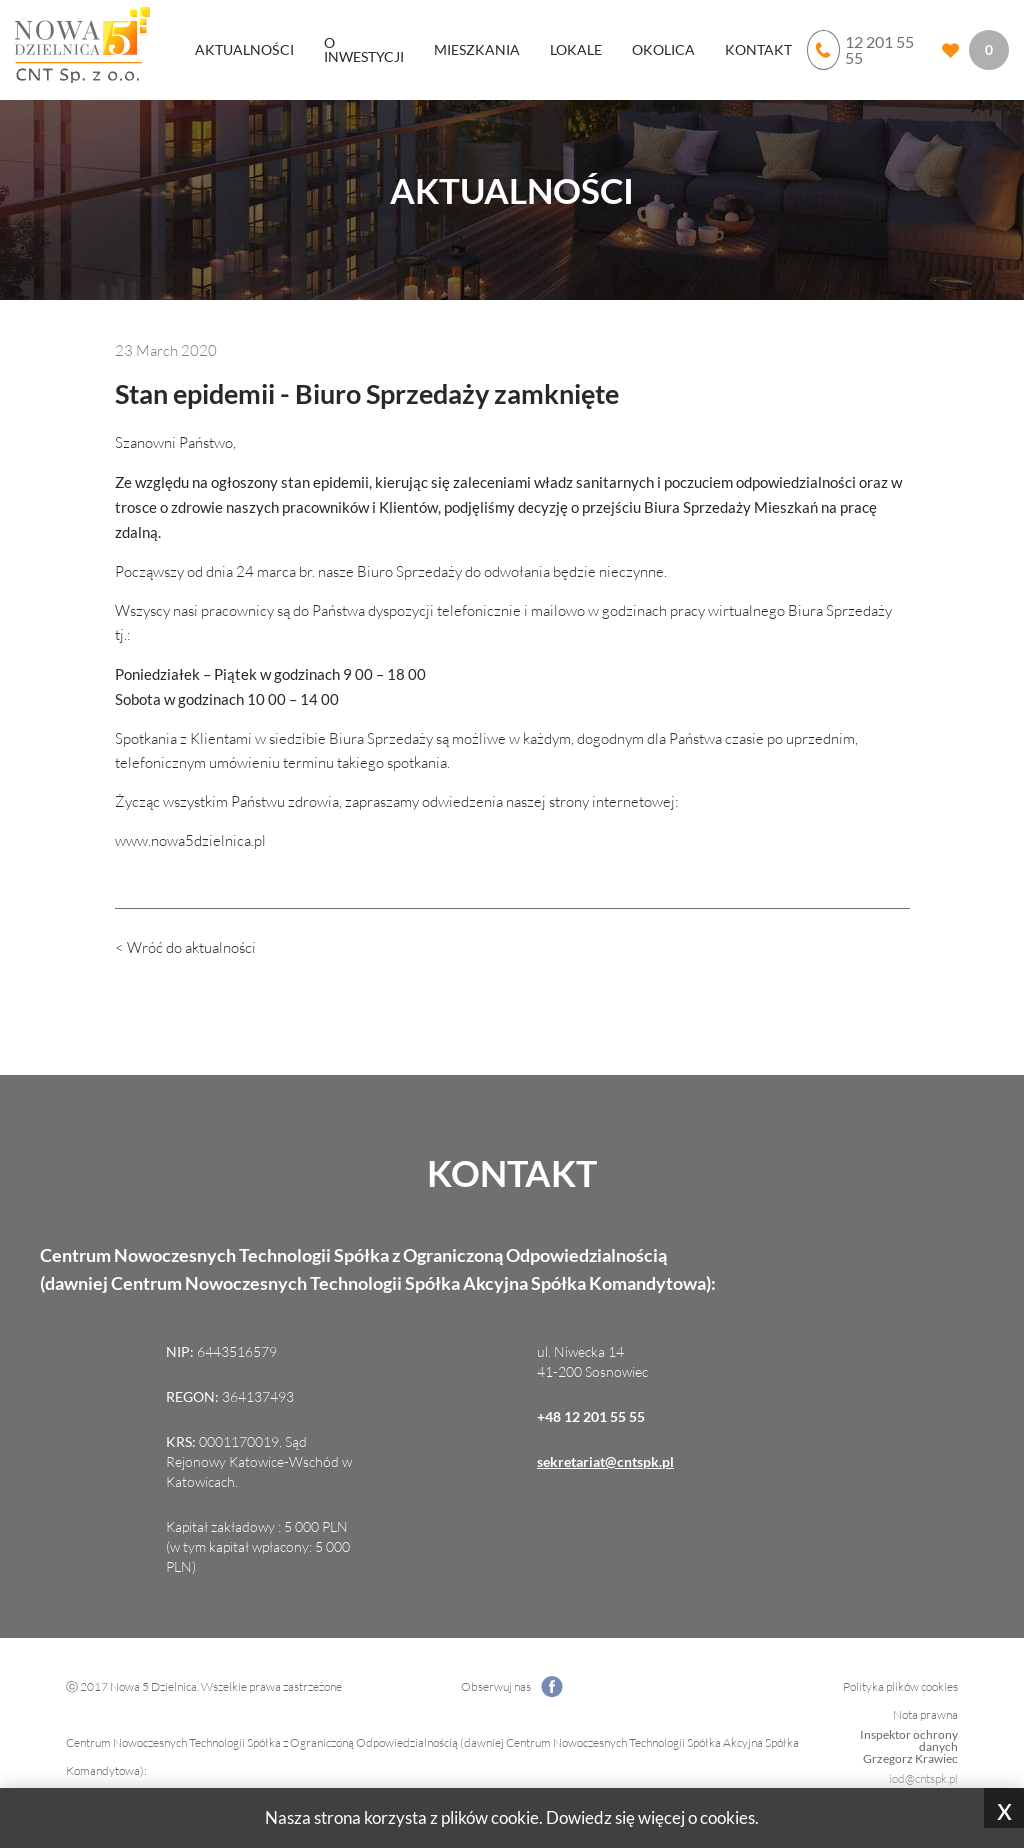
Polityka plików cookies (900, 1686)
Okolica (663, 49)
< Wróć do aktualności (185, 947)
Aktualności (244, 49)
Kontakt (758, 49)
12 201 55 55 (860, 50)
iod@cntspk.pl (923, 1778)
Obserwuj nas (512, 1687)
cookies (727, 1817)
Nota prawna (925, 1714)
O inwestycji (364, 49)
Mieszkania (477, 49)
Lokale (576, 49)
